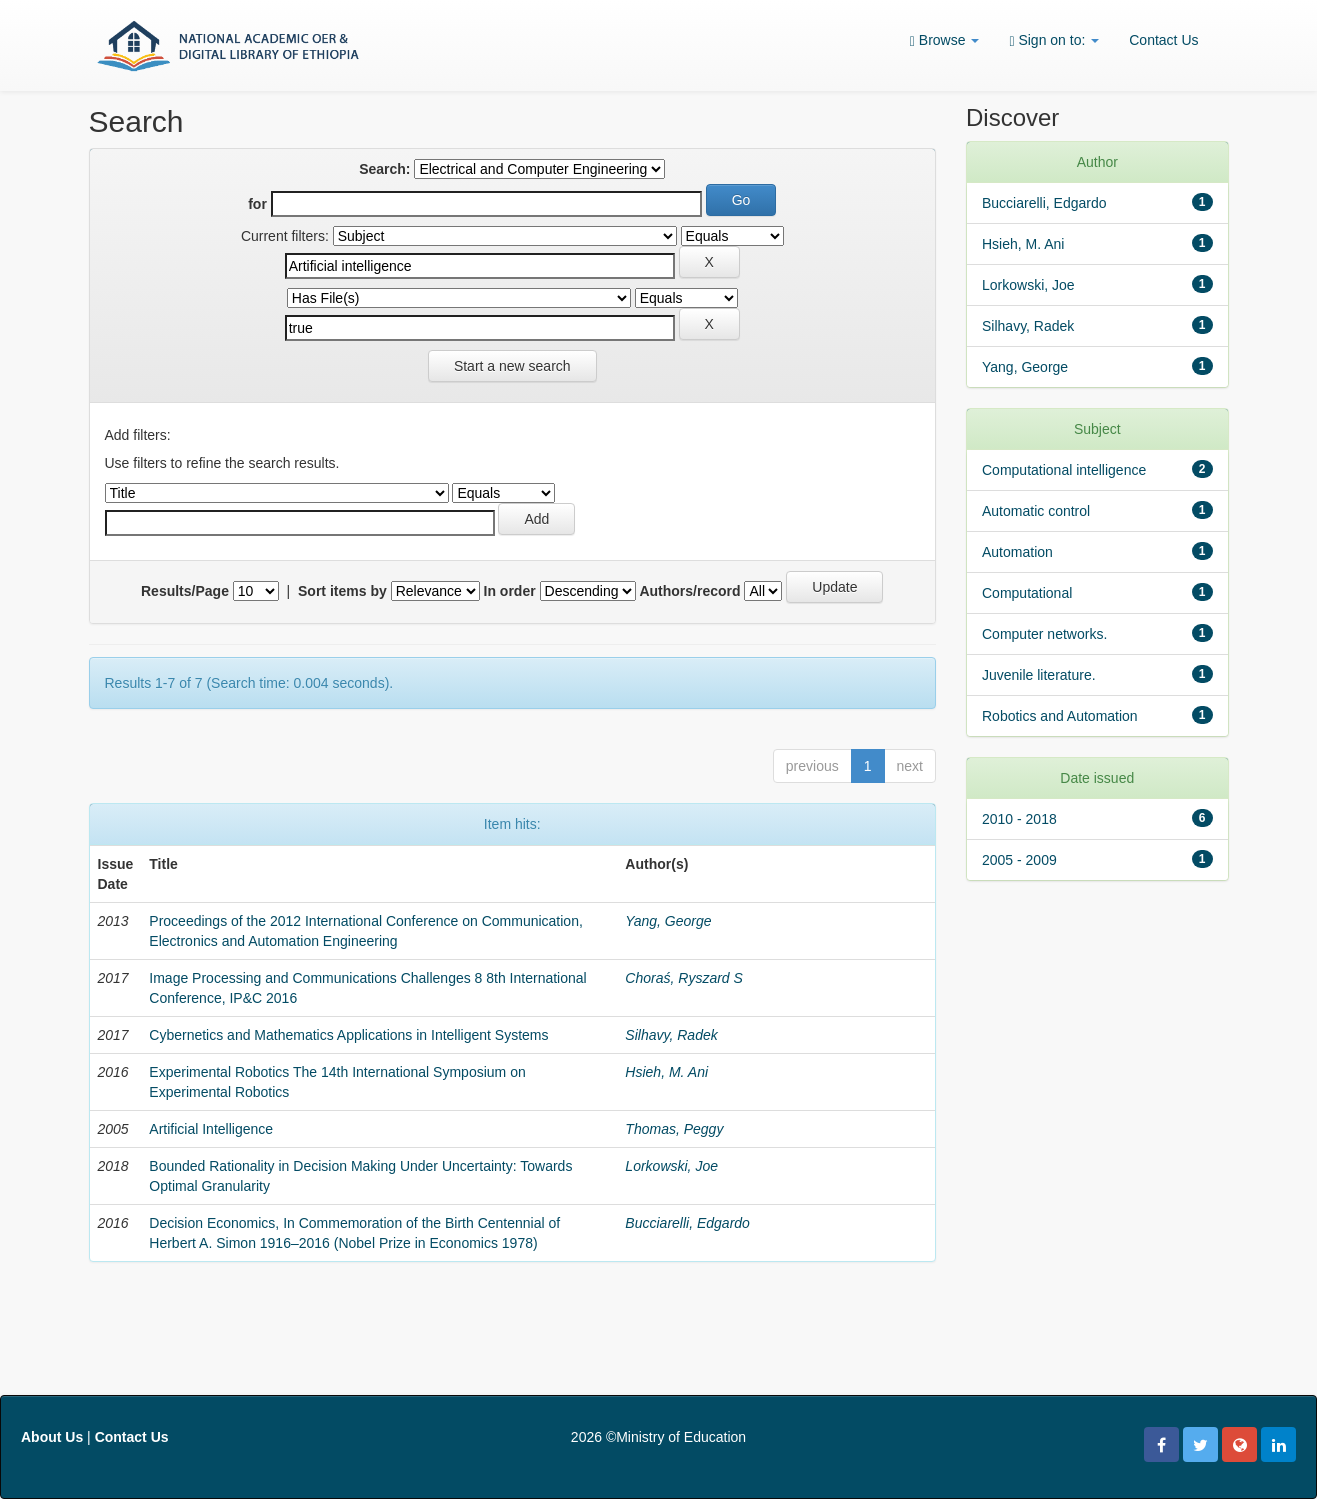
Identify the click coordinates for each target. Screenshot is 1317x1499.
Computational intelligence (1064, 470)
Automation (1017, 552)
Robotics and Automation (1060, 716)
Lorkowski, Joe (671, 1166)
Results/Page (185, 591)
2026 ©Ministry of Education (658, 1437)
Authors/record (689, 591)
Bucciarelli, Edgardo (687, 1223)
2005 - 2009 (1019, 860)
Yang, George (668, 921)
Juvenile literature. (1039, 675)
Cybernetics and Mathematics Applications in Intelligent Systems (348, 1035)
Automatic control (1036, 511)
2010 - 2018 (1019, 819)
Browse (945, 40)
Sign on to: (1054, 40)
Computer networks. (1044, 634)
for (257, 204)
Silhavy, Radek (671, 1035)
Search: (384, 169)
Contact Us (1163, 40)
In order (510, 591)
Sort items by (342, 591)
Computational (1027, 593)
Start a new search (512, 366)
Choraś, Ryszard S (683, 978)
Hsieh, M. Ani (666, 1072)
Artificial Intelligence (211, 1129)
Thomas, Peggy (674, 1129)
